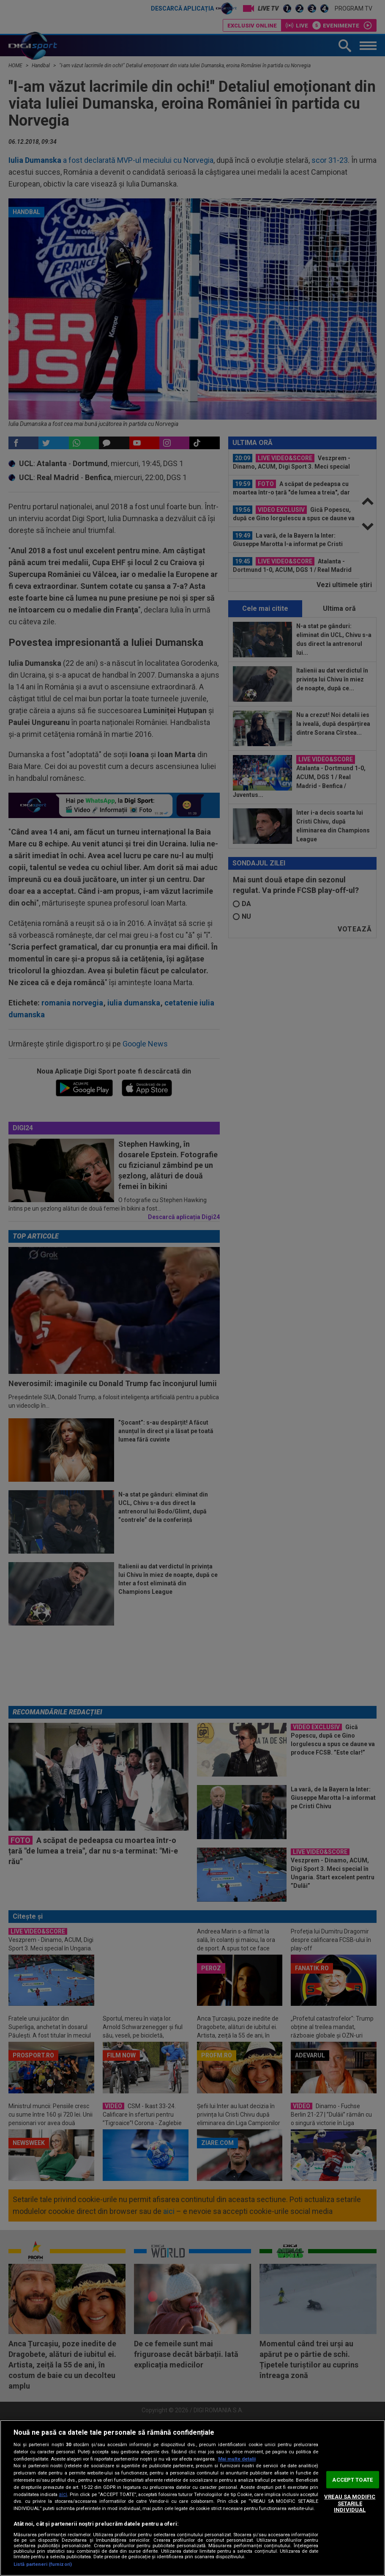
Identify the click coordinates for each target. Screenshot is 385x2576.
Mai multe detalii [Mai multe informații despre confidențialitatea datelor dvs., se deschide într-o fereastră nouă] (237, 2459)
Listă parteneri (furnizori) (43, 2564)
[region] (192, 2498)
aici (63, 2494)
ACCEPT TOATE (352, 2479)
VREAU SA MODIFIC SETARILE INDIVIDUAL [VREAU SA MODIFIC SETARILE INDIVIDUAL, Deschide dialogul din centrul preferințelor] (349, 2503)
